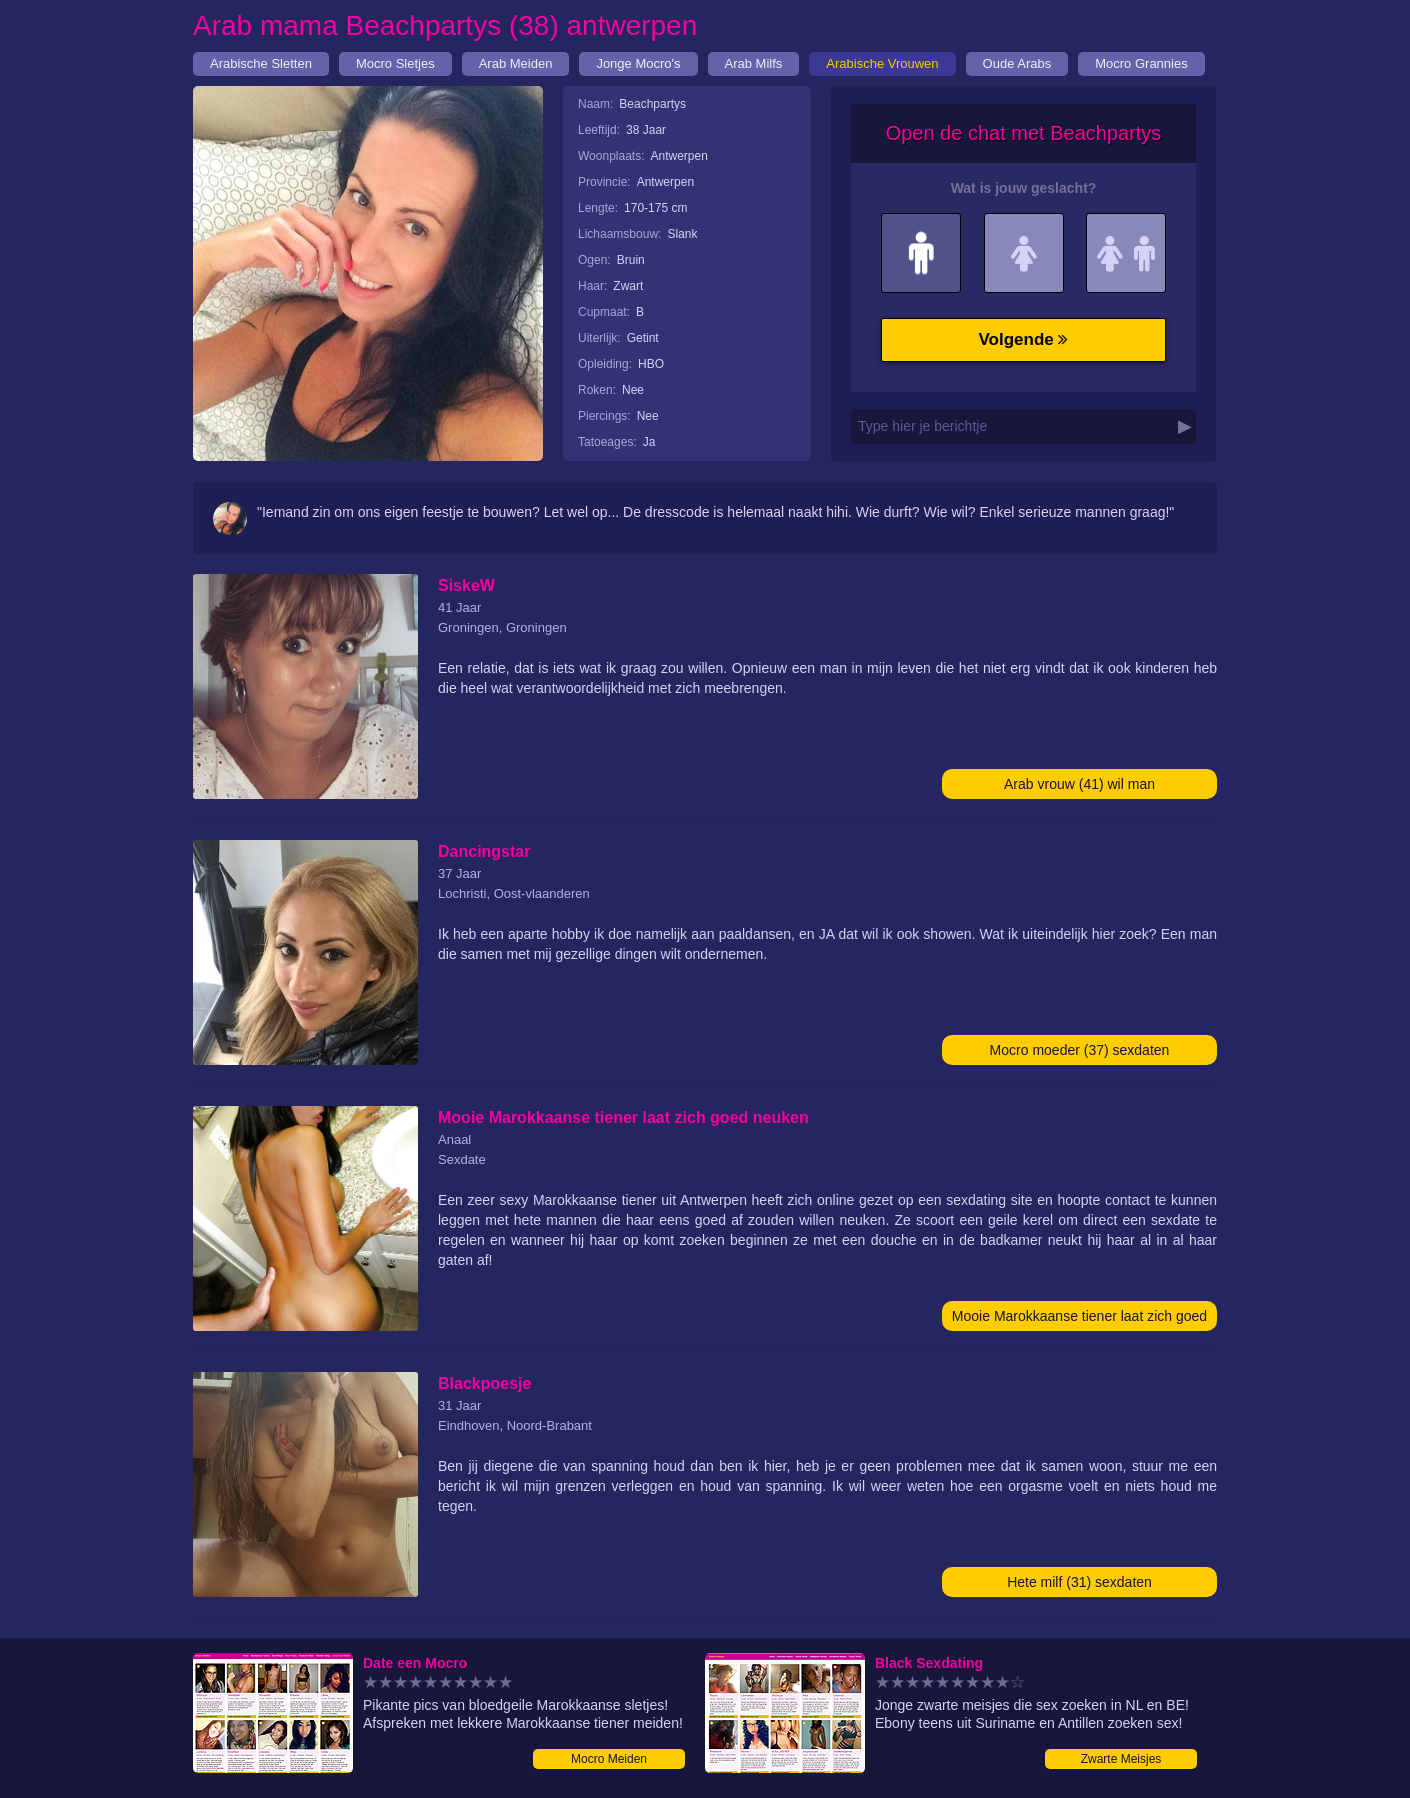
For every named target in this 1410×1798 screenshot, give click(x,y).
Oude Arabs (1017, 63)
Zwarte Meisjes (1121, 1759)
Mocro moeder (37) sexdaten (1080, 1050)
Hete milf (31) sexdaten (1079, 1582)
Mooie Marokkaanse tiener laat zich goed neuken (1079, 1319)
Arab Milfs (754, 63)
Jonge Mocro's (638, 63)
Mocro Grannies (1141, 63)
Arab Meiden (516, 63)
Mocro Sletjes (395, 63)
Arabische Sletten (261, 63)
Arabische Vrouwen (882, 63)
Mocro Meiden (609, 1759)
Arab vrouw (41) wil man (1079, 784)
